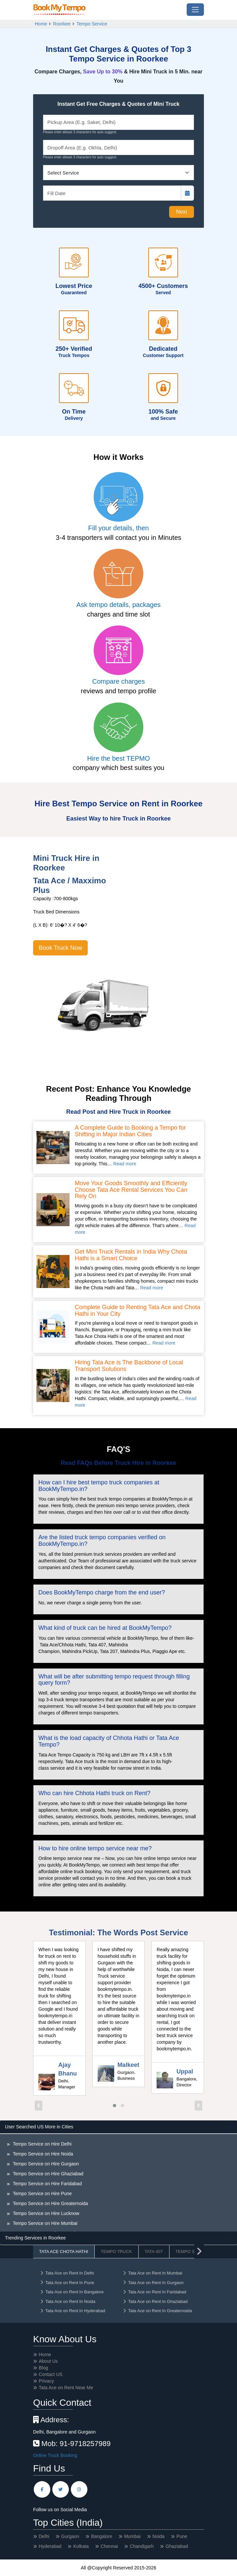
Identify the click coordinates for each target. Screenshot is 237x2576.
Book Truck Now (60, 948)
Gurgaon (70, 2536)
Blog (43, 2367)
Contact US (51, 2374)
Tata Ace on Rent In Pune (67, 2282)
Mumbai (132, 2536)
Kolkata (81, 2546)
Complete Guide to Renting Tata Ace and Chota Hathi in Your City (137, 1310)
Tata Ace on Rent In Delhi (67, 2273)
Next (181, 212)
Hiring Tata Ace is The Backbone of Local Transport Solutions (129, 1365)
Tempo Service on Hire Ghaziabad (47, 2173)
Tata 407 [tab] (154, 2251)
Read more (124, 1163)
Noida (159, 2536)
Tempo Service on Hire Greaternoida (50, 2203)
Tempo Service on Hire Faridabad (47, 2183)
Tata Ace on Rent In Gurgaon (153, 2282)
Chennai (109, 2546)
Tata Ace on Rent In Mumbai (152, 2273)
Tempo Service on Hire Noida (42, 2153)
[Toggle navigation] (195, 9)
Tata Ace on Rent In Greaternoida (157, 2310)
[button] (114, 2105)
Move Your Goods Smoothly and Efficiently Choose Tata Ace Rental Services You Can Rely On (131, 1190)
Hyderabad (50, 2546)
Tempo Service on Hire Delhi (41, 2144)
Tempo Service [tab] (193, 2251)
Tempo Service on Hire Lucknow (45, 2213)
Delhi (44, 2536)
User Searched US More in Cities (39, 2126)
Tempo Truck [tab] (116, 2251)
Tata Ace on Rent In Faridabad (154, 2291)
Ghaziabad (177, 2546)
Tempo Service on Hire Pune (42, 2193)
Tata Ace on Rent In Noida (67, 2301)
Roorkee (62, 23)
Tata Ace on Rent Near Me (66, 2387)
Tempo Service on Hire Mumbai (44, 2223)
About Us (48, 2361)
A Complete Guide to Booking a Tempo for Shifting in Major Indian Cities (130, 1131)
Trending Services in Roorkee (35, 2237)
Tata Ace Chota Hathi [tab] (63, 2251)
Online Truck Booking (55, 2455)
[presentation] (38, 2106)
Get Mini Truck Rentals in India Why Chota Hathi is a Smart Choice (131, 1255)
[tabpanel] (118, 2176)
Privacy (46, 2381)
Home (41, 23)
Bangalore (101, 2536)
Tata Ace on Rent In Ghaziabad (155, 2301)
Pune (181, 2536)
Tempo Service (91, 23)
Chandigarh (142, 2546)
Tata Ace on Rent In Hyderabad (72, 2310)
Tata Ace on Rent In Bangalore (72, 2291)
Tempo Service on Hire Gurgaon (45, 2163)
